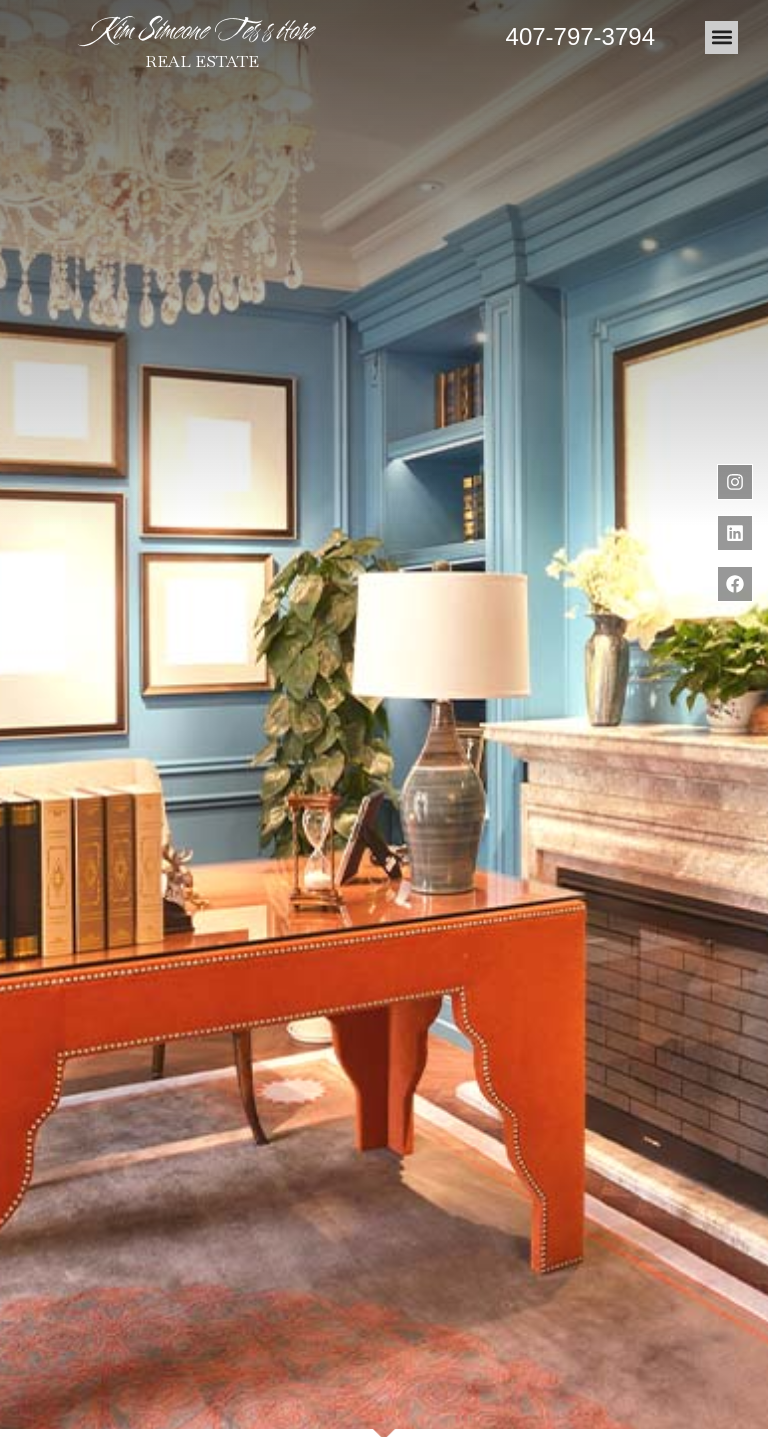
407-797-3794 (580, 36)
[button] (721, 37)
